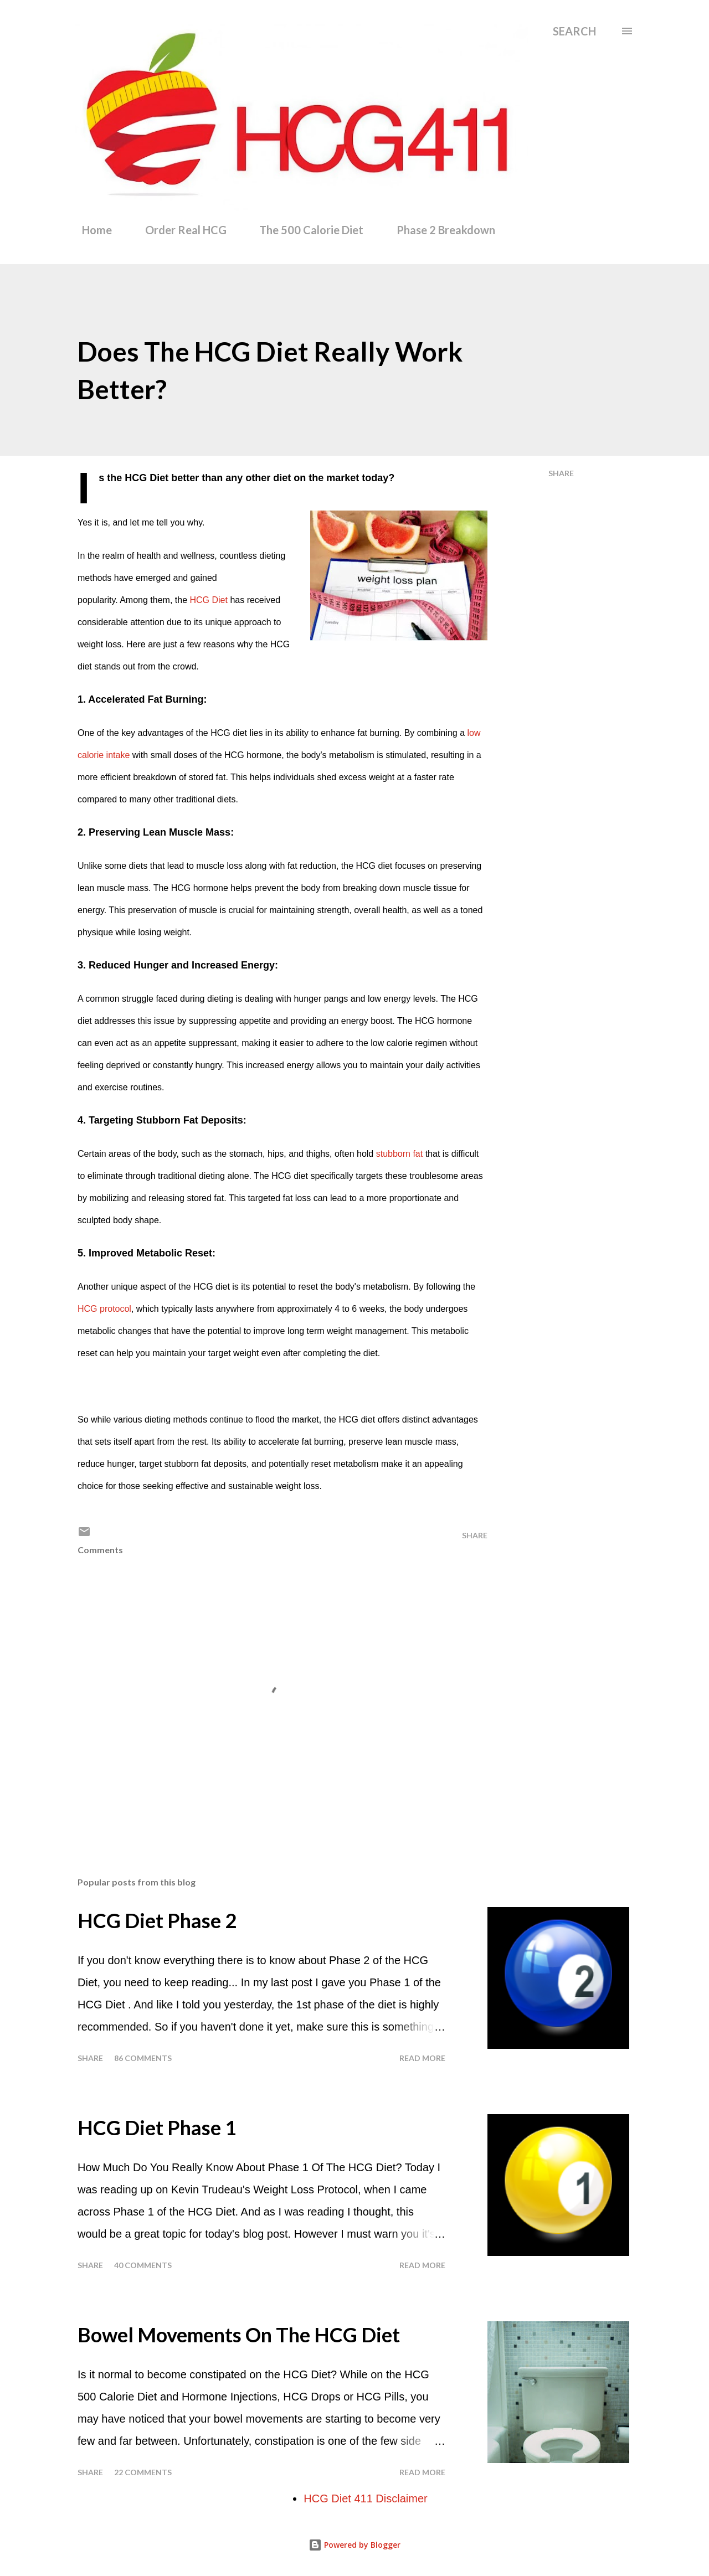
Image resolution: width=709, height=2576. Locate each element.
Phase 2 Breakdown (439, 229)
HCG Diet (208, 600)
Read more (422, 2058)
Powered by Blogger (354, 2544)
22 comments (143, 2472)
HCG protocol (104, 1308)
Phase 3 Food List (565, 229)
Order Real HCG (179, 229)
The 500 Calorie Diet (305, 229)
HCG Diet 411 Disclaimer (365, 2498)
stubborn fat (399, 1153)
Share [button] (561, 473)
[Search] (574, 31)
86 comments (143, 2058)
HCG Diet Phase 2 (157, 1920)
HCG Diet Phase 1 (157, 2127)
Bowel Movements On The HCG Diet (239, 2334)
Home (90, 229)
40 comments (143, 2265)
